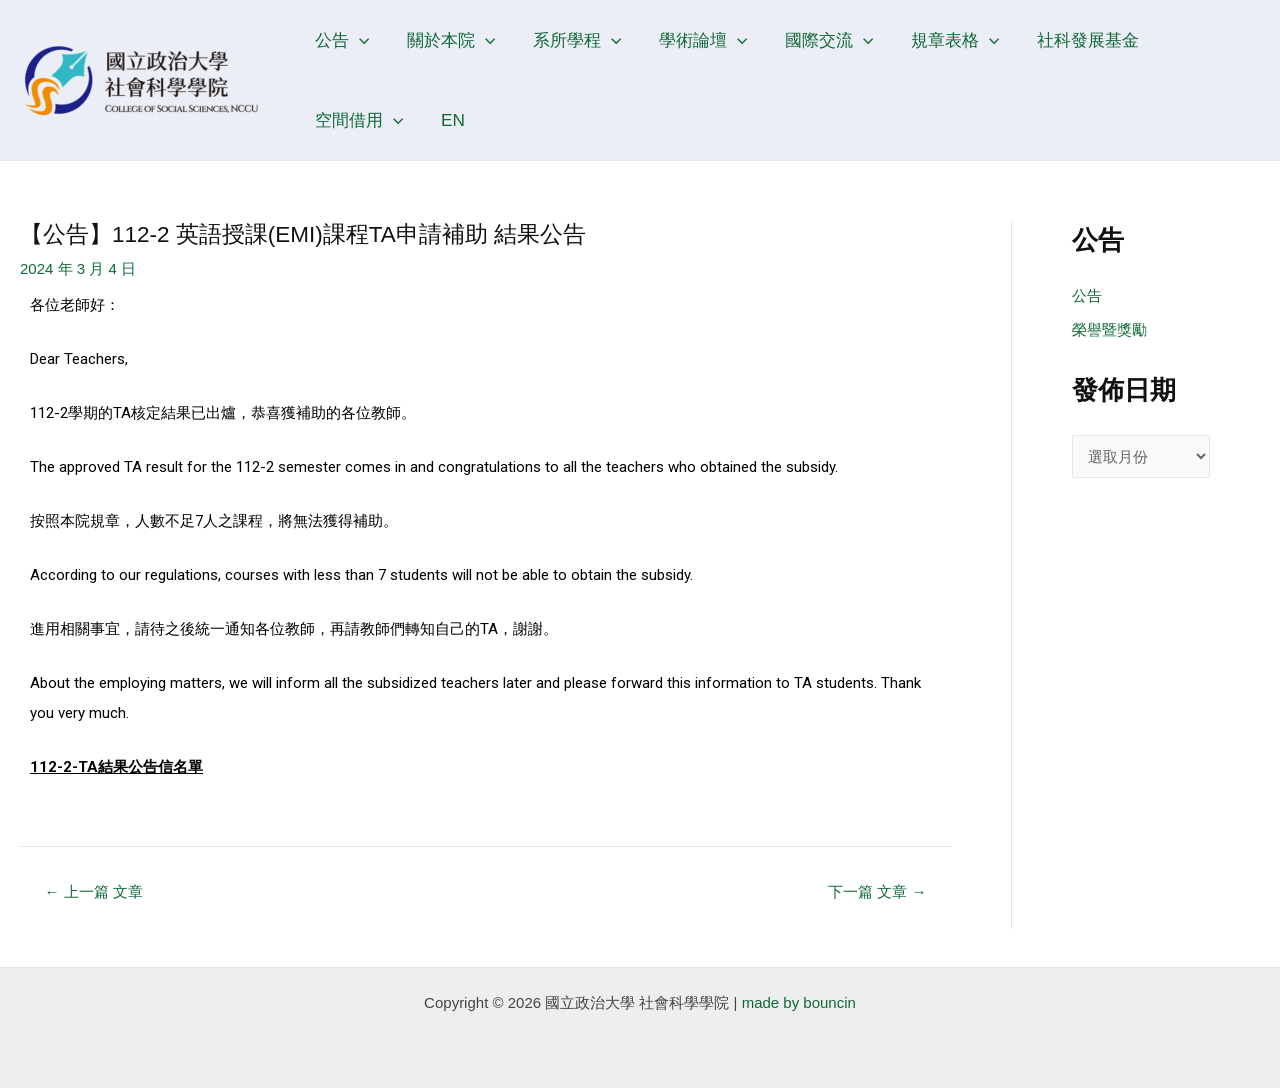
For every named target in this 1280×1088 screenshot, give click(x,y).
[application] (357, 40)
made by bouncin (799, 1002)
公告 (340, 40)
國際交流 (815, 40)
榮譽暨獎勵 (1109, 329)
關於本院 (446, 40)
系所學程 (569, 40)
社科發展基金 (1067, 40)
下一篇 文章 (877, 891)
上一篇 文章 (94, 891)
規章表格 (937, 40)
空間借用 (1197, 40)
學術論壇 (692, 40)
